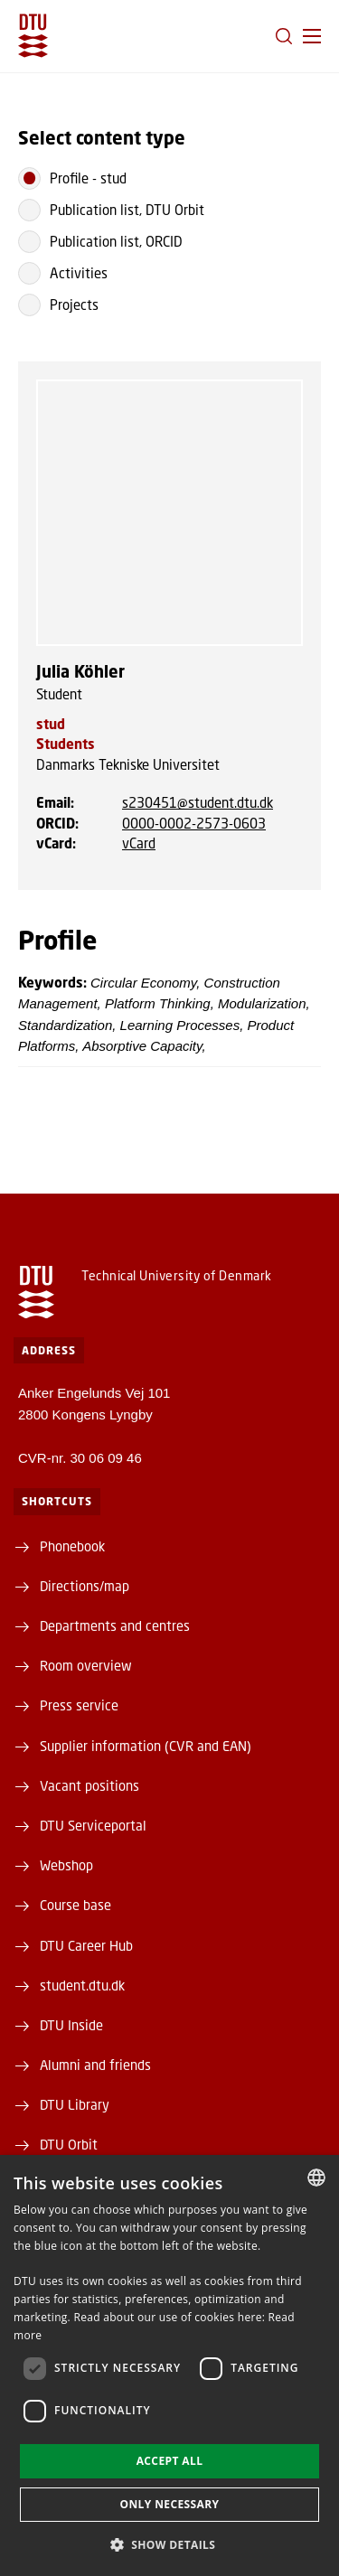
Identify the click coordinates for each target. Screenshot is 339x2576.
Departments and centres (115, 1625)
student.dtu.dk (82, 1985)
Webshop (66, 1865)
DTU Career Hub (86, 1945)
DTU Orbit (69, 2144)
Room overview (86, 1665)
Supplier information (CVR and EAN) (145, 1746)
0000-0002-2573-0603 (194, 823)
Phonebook (72, 1546)
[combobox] (316, 2178)
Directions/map (84, 1586)
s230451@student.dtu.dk (197, 802)
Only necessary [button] (169, 2504)
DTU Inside (71, 2025)
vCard (138, 843)
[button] (312, 36)
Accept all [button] (170, 2460)
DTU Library (74, 2104)
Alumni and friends (95, 2064)
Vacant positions (89, 1785)
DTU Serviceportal (93, 1825)
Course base (75, 1905)
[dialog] (169, 2365)
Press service (79, 1705)
